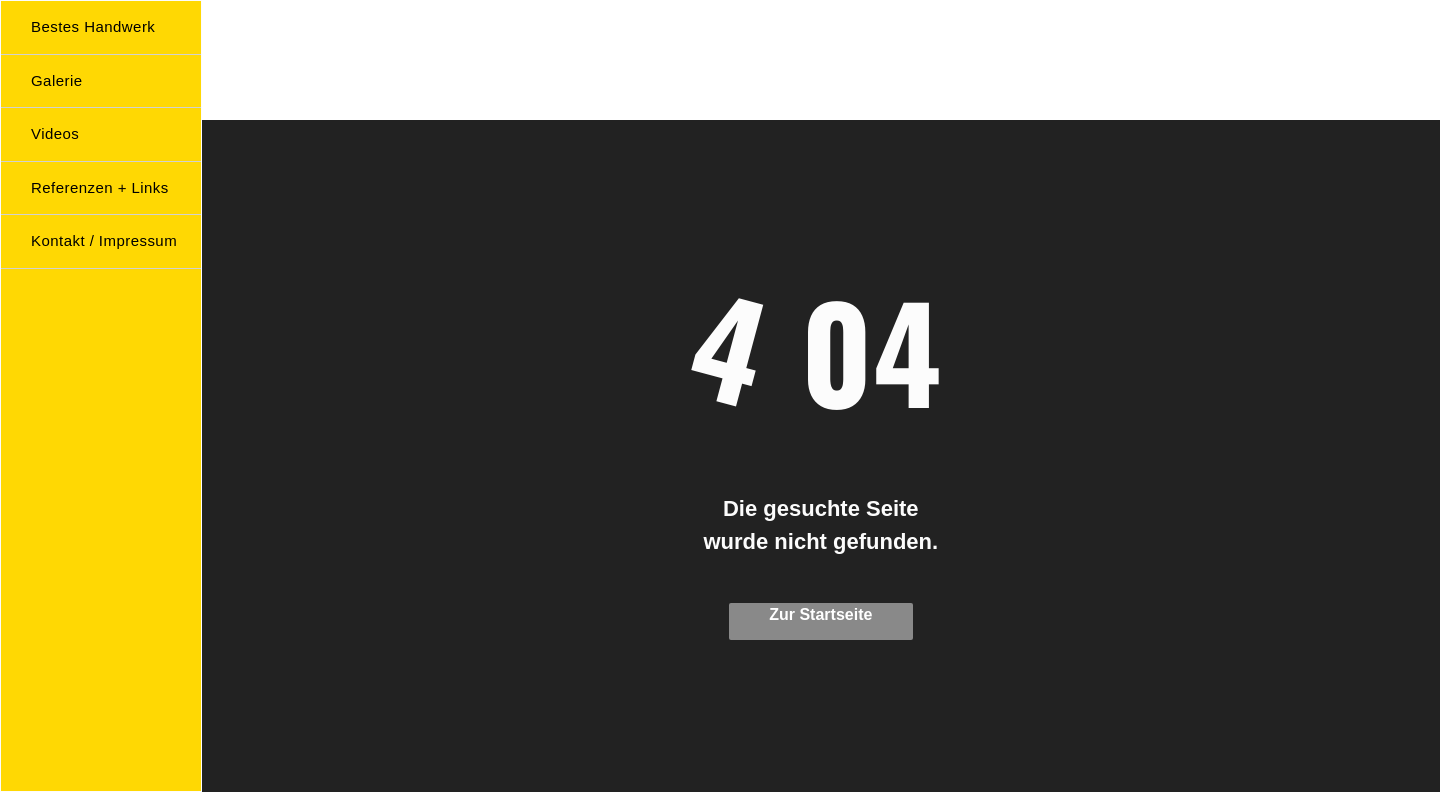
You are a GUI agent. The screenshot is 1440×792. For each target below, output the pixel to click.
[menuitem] (109, 28)
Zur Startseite (820, 614)
